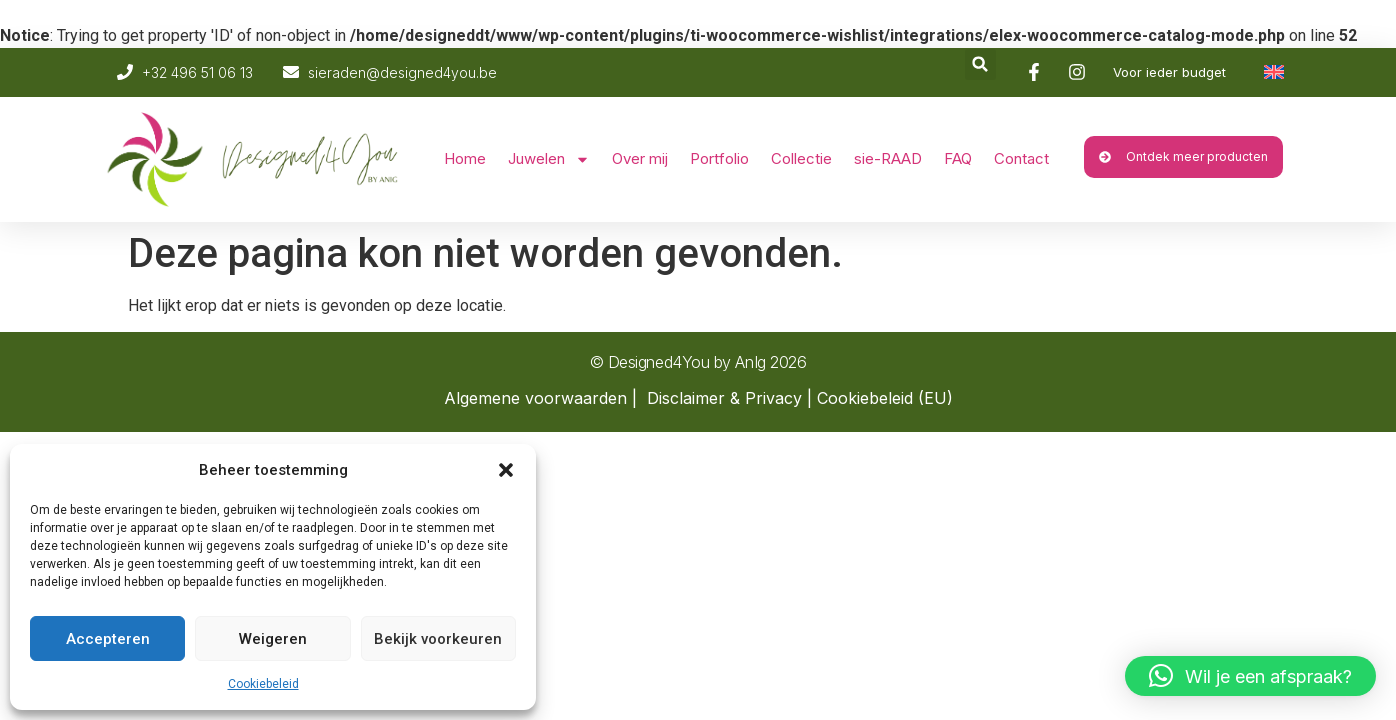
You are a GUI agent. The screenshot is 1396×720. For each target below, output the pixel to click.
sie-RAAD (888, 158)
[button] (506, 470)
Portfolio (719, 158)
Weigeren (273, 639)
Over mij (640, 158)
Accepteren (108, 639)
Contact (1021, 158)
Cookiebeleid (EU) (885, 398)
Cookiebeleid (263, 684)
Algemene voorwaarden (535, 398)
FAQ (958, 158)
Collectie (801, 158)
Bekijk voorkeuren (438, 639)
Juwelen (549, 159)
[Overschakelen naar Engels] (1274, 72)
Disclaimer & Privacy (724, 398)
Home (465, 158)
